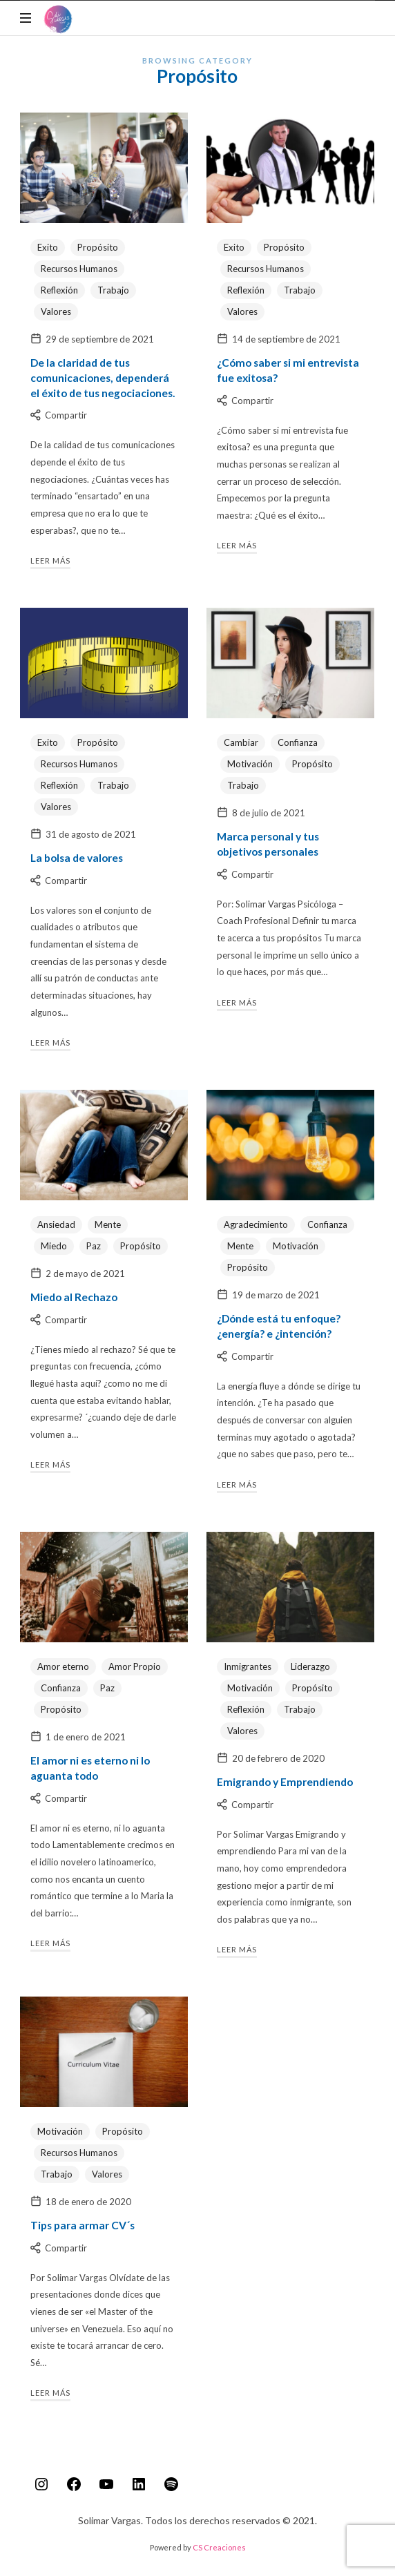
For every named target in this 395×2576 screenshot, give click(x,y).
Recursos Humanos (79, 268)
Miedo (54, 1245)
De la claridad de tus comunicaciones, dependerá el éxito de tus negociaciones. (102, 377)
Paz (93, 1245)
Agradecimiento (256, 1224)
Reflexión (59, 290)
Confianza (298, 742)
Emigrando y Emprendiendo (285, 1782)
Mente (108, 1224)
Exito (47, 247)
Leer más (50, 560)
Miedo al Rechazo (73, 1297)
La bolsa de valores (76, 858)
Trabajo (113, 290)
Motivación (250, 763)
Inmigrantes (247, 1666)
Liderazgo (310, 1666)
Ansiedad (56, 1224)
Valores (56, 311)
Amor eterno (63, 1666)
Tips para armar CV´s (82, 2225)
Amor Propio (134, 1666)
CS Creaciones (219, 2547)
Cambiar (241, 742)
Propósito (97, 247)
